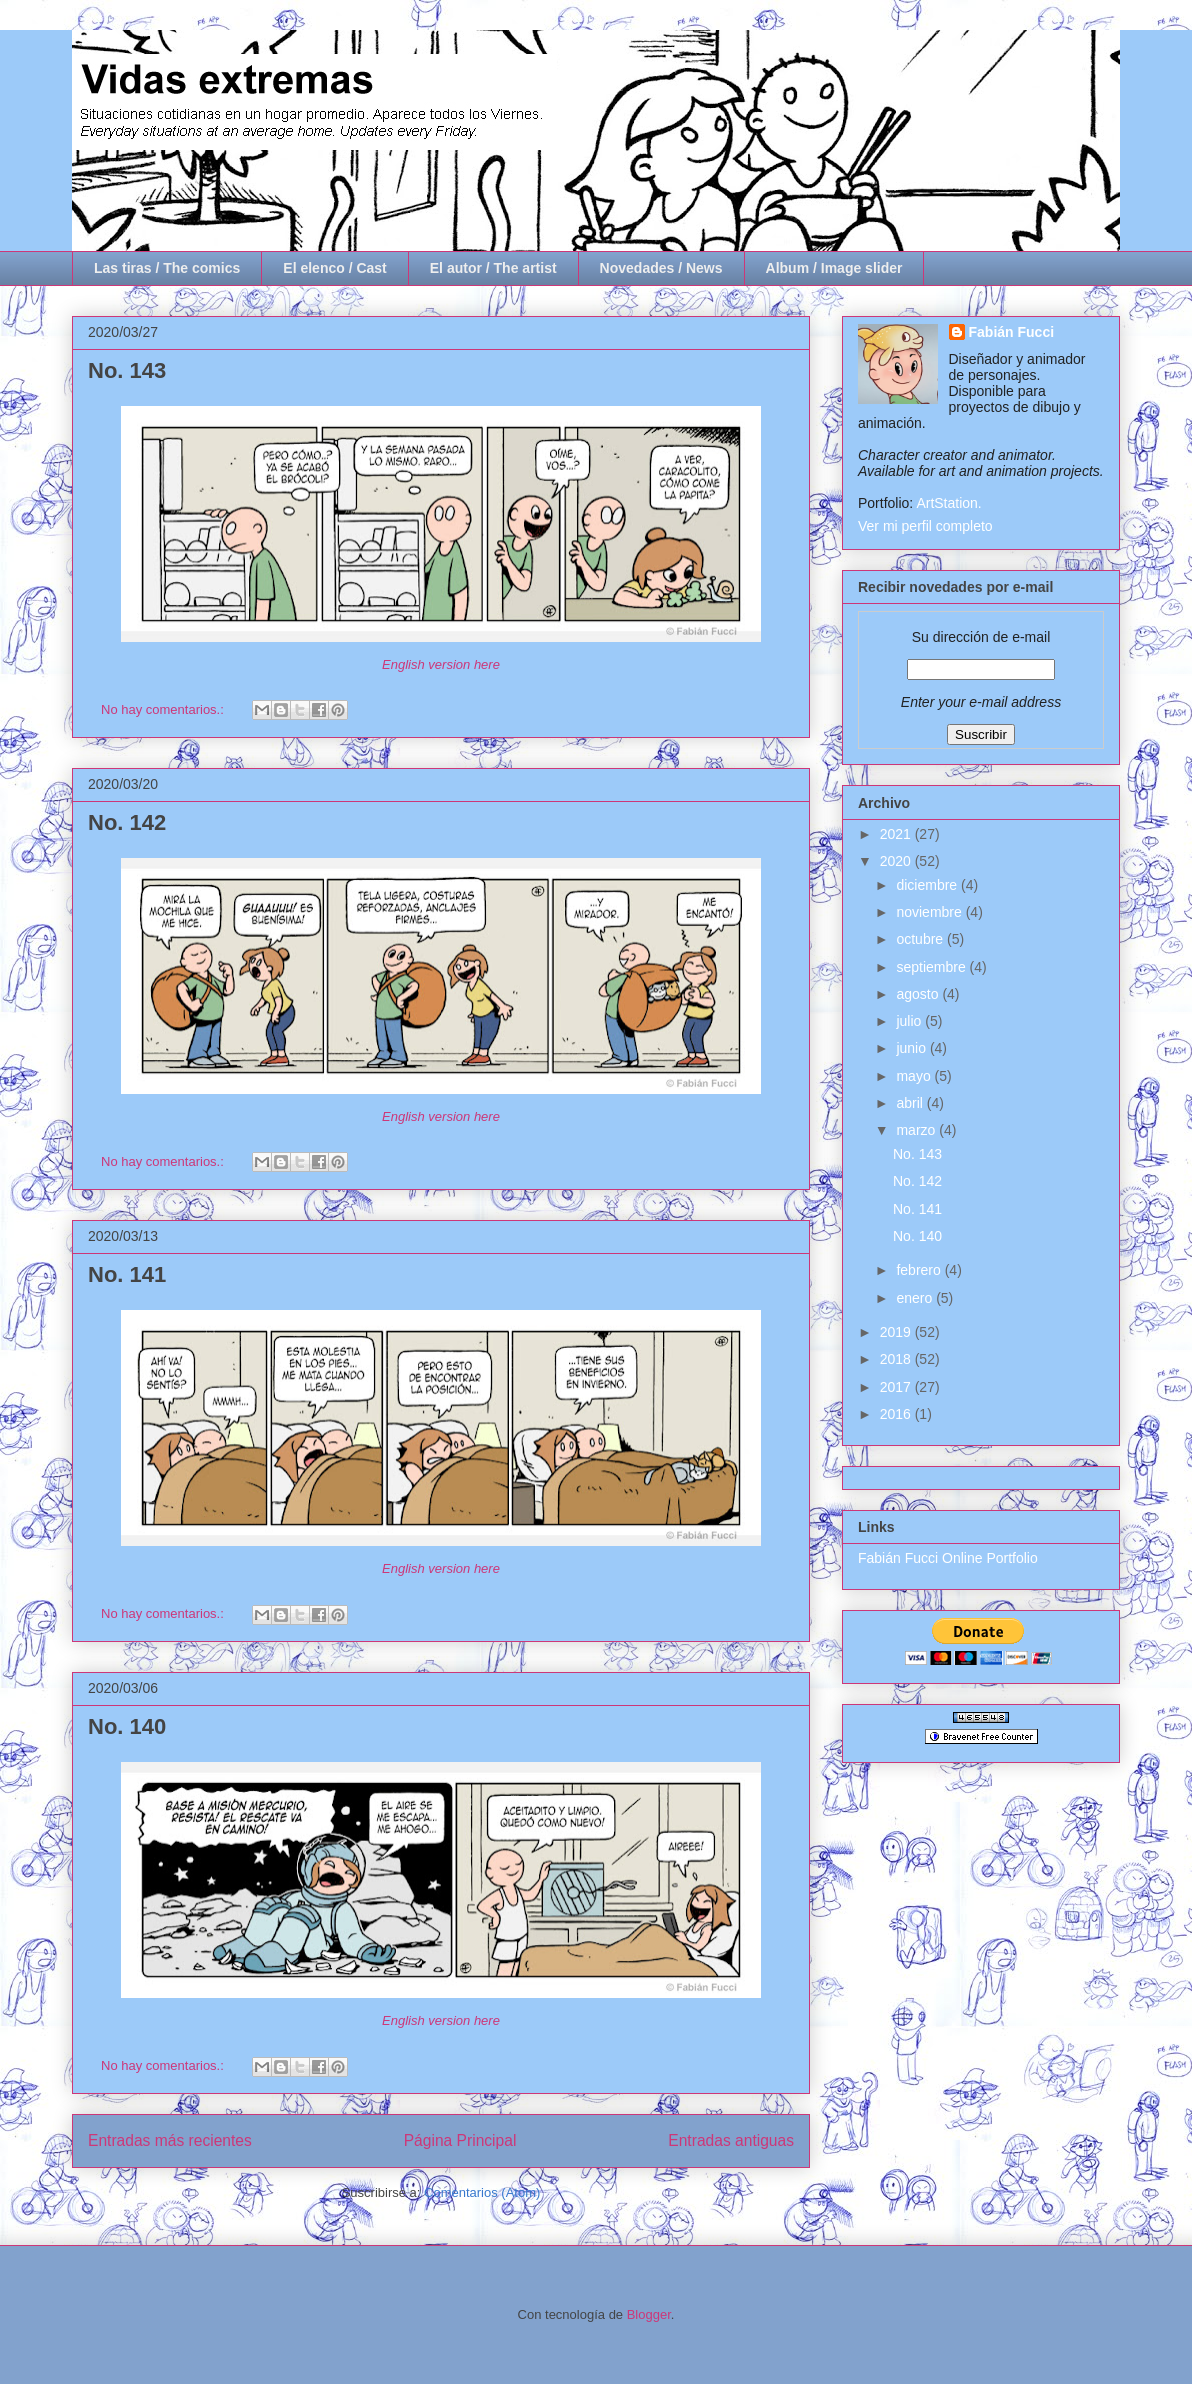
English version (428, 664)
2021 (897, 834)
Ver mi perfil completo (925, 526)
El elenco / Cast (334, 268)
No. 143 (127, 370)
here (487, 664)
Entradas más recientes (170, 2140)
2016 (897, 1414)
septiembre (932, 967)
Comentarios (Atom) (482, 2192)
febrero (920, 1270)
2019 (897, 1332)
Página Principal (460, 2140)
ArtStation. (948, 503)
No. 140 (127, 1726)
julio (910, 1021)
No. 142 (127, 822)
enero (916, 1298)
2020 (897, 861)
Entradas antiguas (731, 2140)
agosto (919, 994)
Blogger (649, 2314)
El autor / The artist (493, 268)
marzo (917, 1130)
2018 (897, 1359)
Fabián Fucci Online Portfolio (948, 1558)
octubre (921, 939)
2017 (897, 1387)
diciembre (928, 885)
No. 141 (127, 1274)
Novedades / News (661, 268)
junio (912, 1048)
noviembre (930, 912)
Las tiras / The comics (167, 268)
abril (911, 1103)
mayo (915, 1076)
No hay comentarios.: (164, 709)
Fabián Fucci (1012, 332)
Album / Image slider (834, 268)
